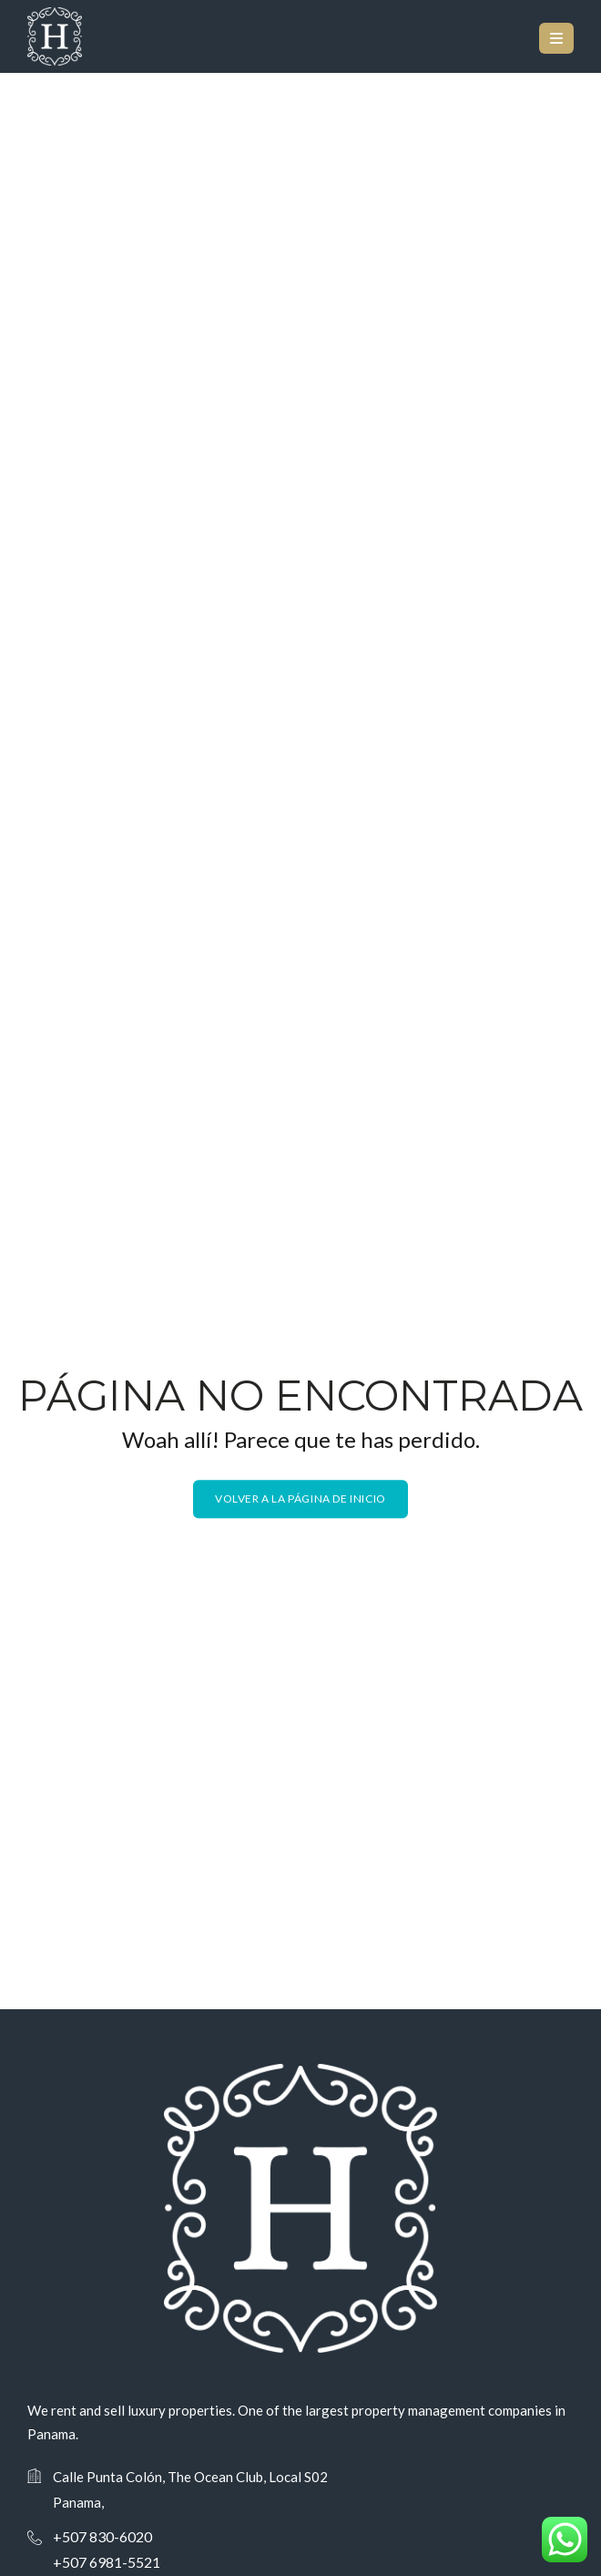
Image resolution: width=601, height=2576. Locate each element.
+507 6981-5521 (106, 2562)
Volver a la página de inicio (300, 1498)
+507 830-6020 (102, 2536)
